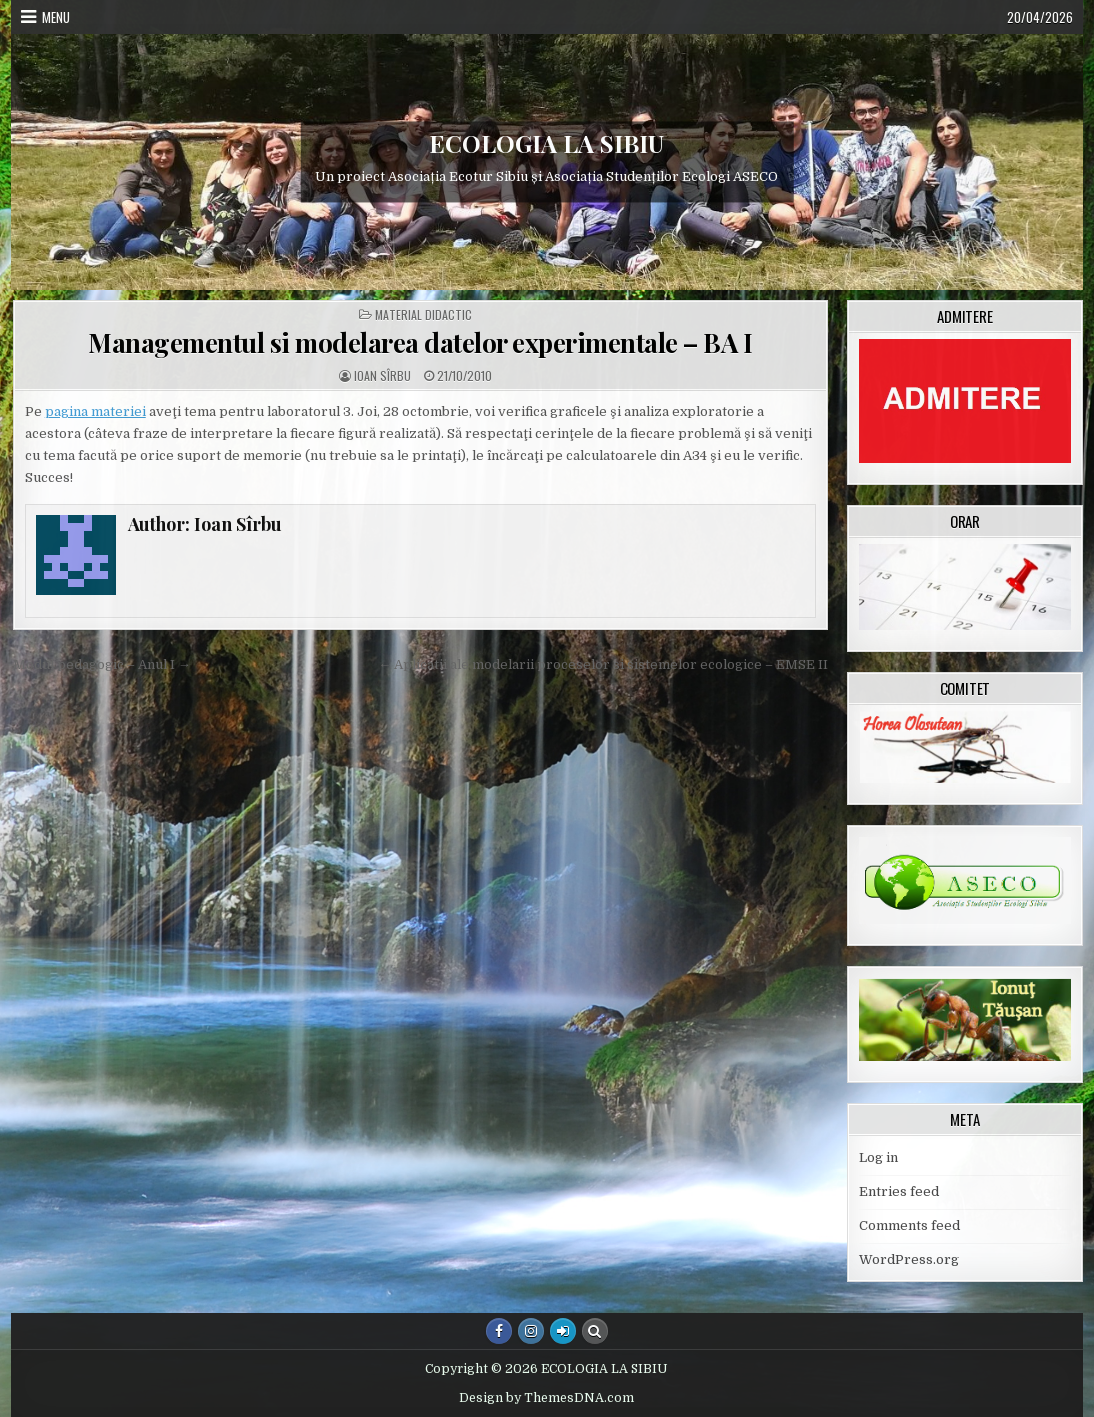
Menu (56, 17)
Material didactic (423, 315)
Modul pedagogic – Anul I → (102, 664)
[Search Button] (595, 1331)
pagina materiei (95, 411)
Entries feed (899, 1191)
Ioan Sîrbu (382, 376)
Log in (878, 1157)
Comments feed (909, 1225)
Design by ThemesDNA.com (546, 1398)
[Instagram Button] (531, 1331)
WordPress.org (909, 1259)
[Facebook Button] (499, 1331)
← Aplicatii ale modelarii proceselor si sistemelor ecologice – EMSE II (603, 664)
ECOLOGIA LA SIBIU (546, 143)
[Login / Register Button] (563, 1331)
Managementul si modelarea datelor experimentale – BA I (420, 342)
